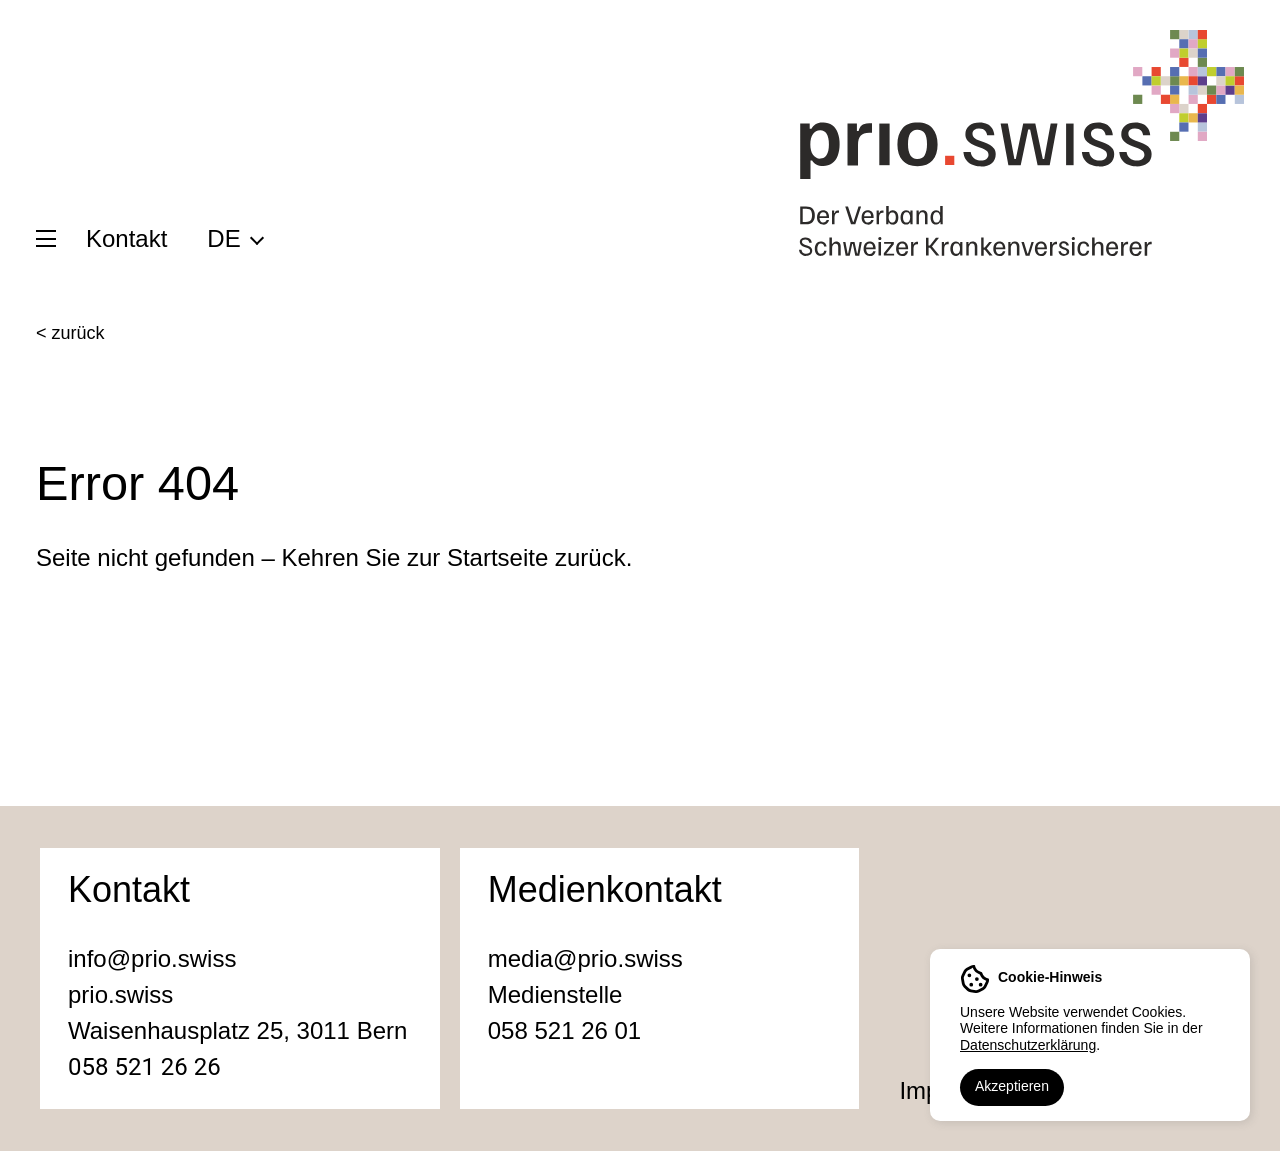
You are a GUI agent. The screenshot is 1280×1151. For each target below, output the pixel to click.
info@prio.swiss (152, 958)
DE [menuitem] (223, 238)
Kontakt (126, 238)
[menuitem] (234, 238)
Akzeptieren (1012, 1086)
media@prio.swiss (585, 958)
